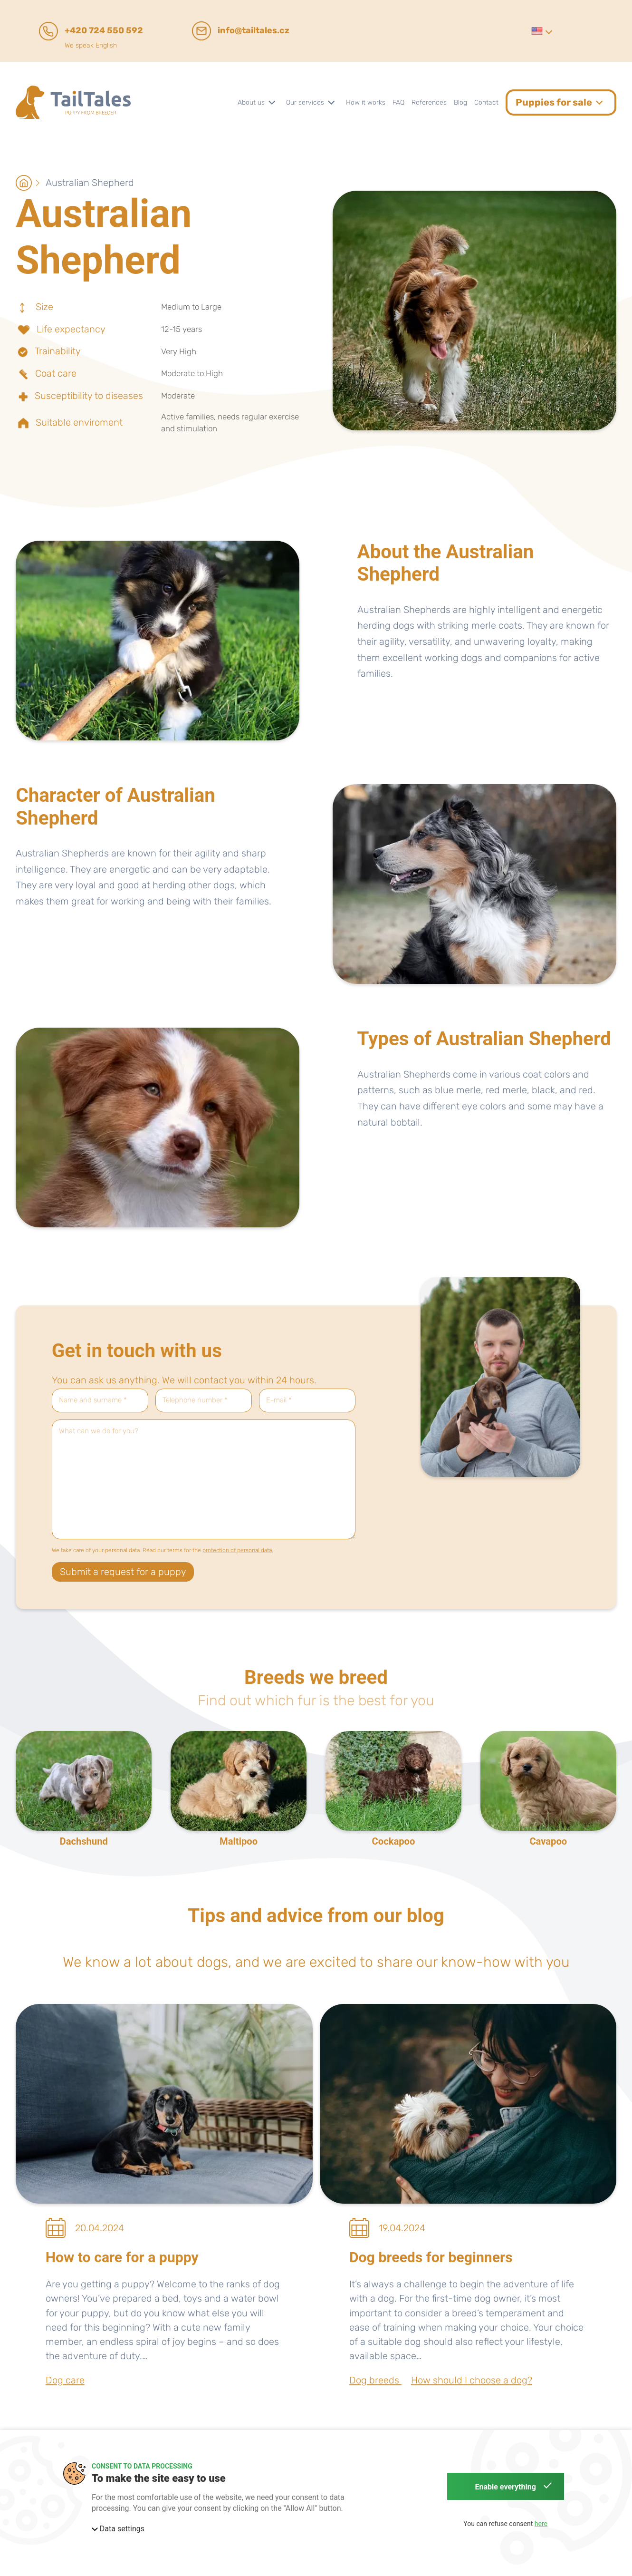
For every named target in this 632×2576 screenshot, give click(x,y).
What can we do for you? (98, 1431)
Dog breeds (375, 2380)
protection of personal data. (237, 1550)
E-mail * (279, 1400)
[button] (541, 30)
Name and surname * (93, 1400)
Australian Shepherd (90, 182)
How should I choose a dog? (471, 2380)
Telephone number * (195, 1400)
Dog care (65, 2380)
